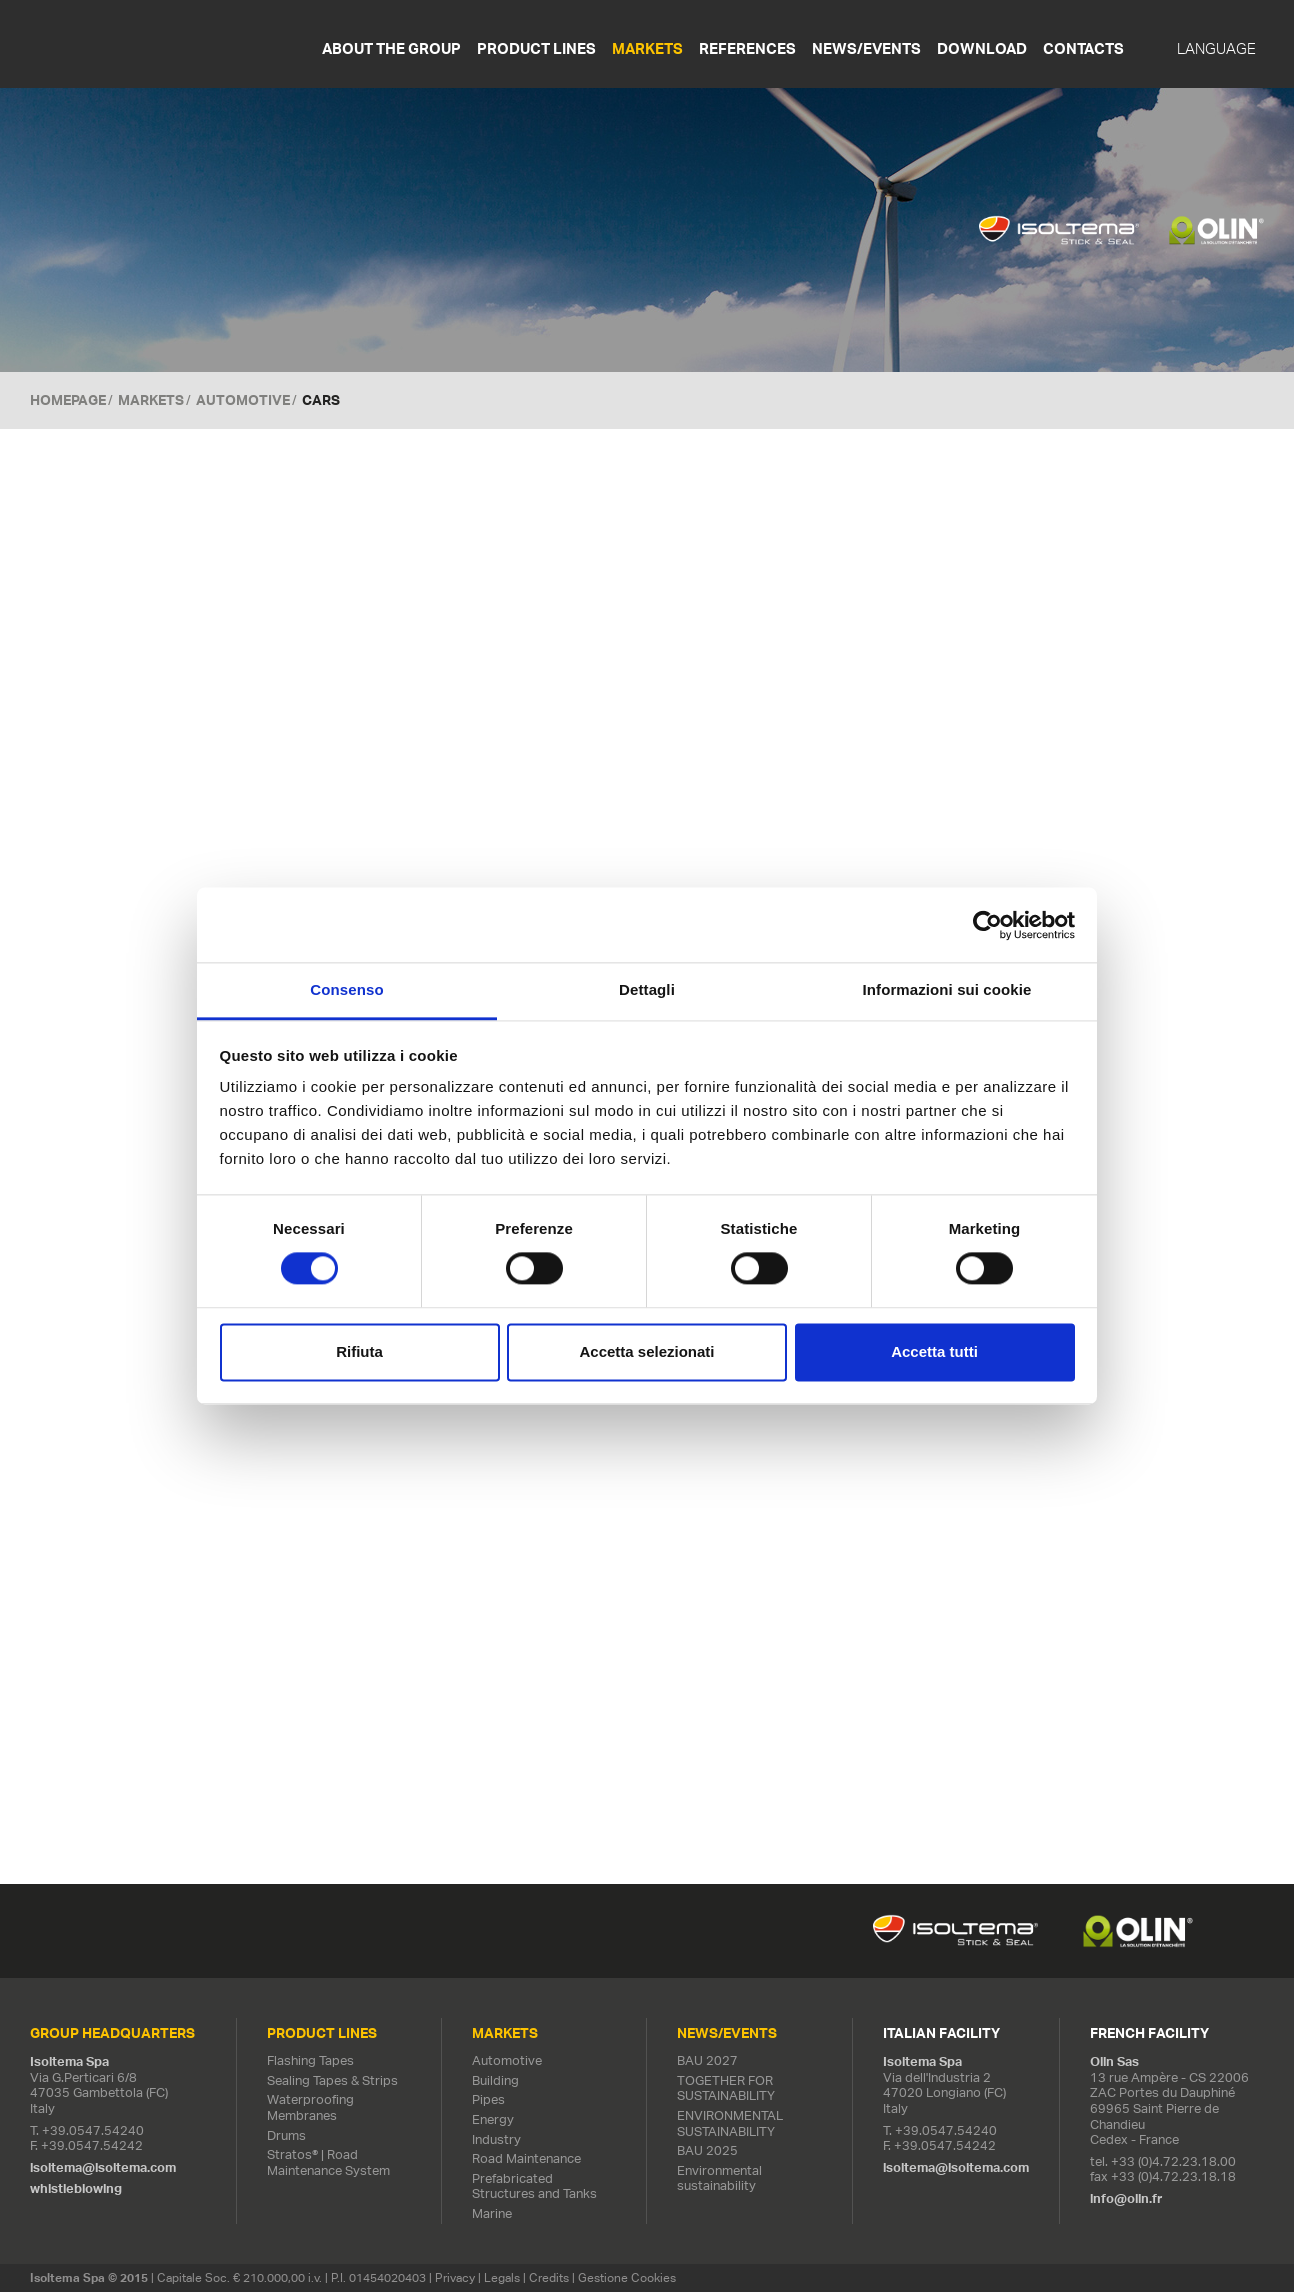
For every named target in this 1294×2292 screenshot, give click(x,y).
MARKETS (151, 400)
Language (1216, 49)
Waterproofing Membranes (310, 2108)
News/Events (866, 48)
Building (495, 2080)
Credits (549, 2277)
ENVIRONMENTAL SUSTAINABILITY (730, 2123)
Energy (493, 2119)
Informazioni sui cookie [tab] (947, 989)
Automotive (243, 400)
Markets (647, 48)
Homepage (68, 400)
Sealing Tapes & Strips (332, 2080)
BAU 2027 (707, 2060)
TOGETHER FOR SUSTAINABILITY (726, 2088)
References (747, 48)
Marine (492, 2213)
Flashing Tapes (310, 2060)
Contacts (1083, 48)
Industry (496, 2139)
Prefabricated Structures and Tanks (534, 2186)
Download (982, 48)
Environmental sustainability (719, 2178)
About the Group (391, 48)
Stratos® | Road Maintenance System (328, 2162)
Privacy (455, 2277)
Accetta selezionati (646, 1351)
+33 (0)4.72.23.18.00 (1173, 2161)
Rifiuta (359, 1351)
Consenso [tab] (346, 989)
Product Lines (536, 48)
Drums (286, 2135)
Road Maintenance (526, 2158)
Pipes (488, 2100)
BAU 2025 (707, 2150)
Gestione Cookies (627, 2277)
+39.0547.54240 (93, 2130)
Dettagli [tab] (647, 989)
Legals (502, 2277)
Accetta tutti (934, 1351)
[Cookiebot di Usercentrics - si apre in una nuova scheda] (987, 925)
